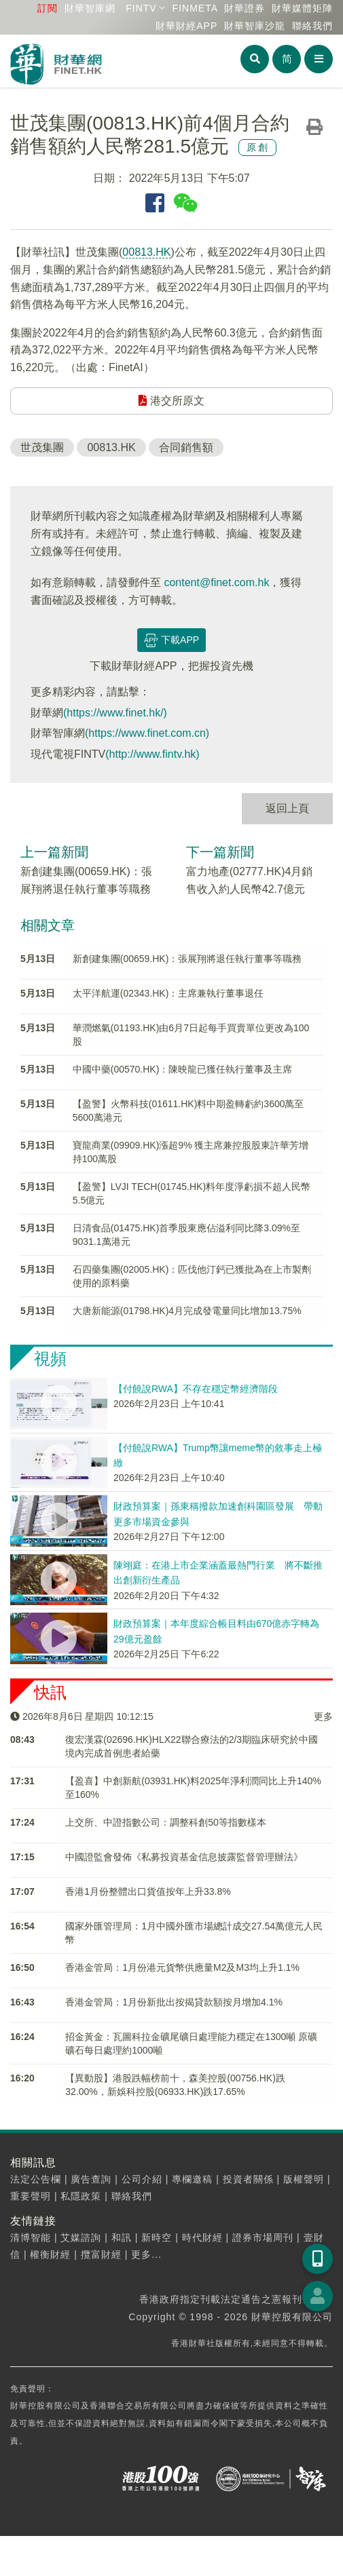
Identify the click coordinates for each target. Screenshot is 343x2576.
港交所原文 (171, 400)
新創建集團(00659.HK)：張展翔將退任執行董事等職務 (187, 958)
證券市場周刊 (262, 2237)
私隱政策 (80, 2196)
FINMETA (195, 8)
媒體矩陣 (302, 8)
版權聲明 (303, 2179)
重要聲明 (30, 2196)
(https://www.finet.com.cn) (147, 733)
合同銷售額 (186, 447)
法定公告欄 (35, 2179)
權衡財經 (50, 2254)
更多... (146, 2254)
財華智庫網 (90, 8)
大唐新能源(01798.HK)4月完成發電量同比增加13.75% (187, 1310)
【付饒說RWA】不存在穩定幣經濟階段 (195, 1388)
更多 (323, 1716)
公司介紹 (142, 2179)
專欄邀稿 (192, 2179)
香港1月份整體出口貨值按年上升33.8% (147, 1891)
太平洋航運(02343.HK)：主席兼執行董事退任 (168, 993)
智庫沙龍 (254, 25)
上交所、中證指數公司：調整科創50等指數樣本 (165, 1822)
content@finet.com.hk (216, 582)
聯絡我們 (312, 25)
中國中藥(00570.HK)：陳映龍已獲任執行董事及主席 (183, 1069)
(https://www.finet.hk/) (115, 712)
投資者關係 (248, 2179)
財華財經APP (186, 25)
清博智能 (30, 2237)
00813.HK (146, 252)
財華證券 (244, 8)
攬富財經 (101, 2254)
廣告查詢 (91, 2179)
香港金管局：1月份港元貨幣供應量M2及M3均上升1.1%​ (182, 1967)
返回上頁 (287, 808)
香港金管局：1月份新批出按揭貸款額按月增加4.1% (174, 2002)
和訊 (121, 2237)
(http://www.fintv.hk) (152, 754)
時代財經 (202, 2237)
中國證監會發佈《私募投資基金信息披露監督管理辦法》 (184, 1856)
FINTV (141, 8)
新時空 (156, 2237)
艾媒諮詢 (80, 2237)
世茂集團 (42, 447)
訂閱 (47, 8)
